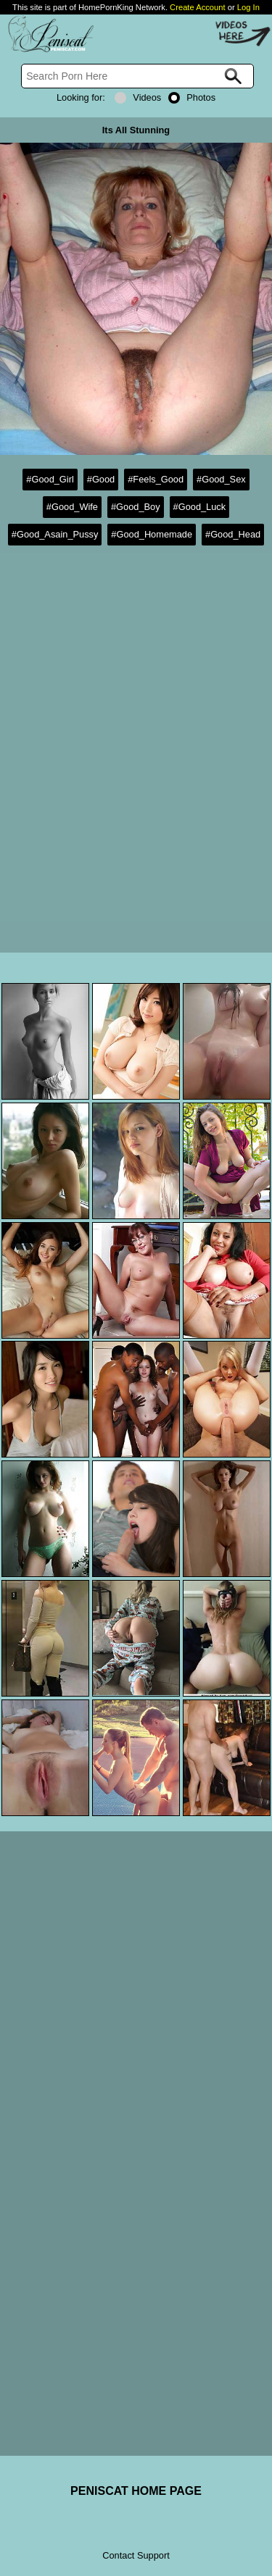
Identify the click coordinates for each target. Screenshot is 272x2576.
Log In (248, 7)
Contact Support (135, 2555)
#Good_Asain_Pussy (55, 534)
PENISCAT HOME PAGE (136, 2491)
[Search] (137, 76)
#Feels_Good (156, 479)
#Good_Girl (49, 479)
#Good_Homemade (151, 534)
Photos (191, 97)
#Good (101, 479)
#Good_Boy (135, 506)
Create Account (198, 7)
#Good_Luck (199, 506)
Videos (138, 97)
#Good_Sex (221, 479)
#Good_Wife (72, 506)
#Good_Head (232, 534)
